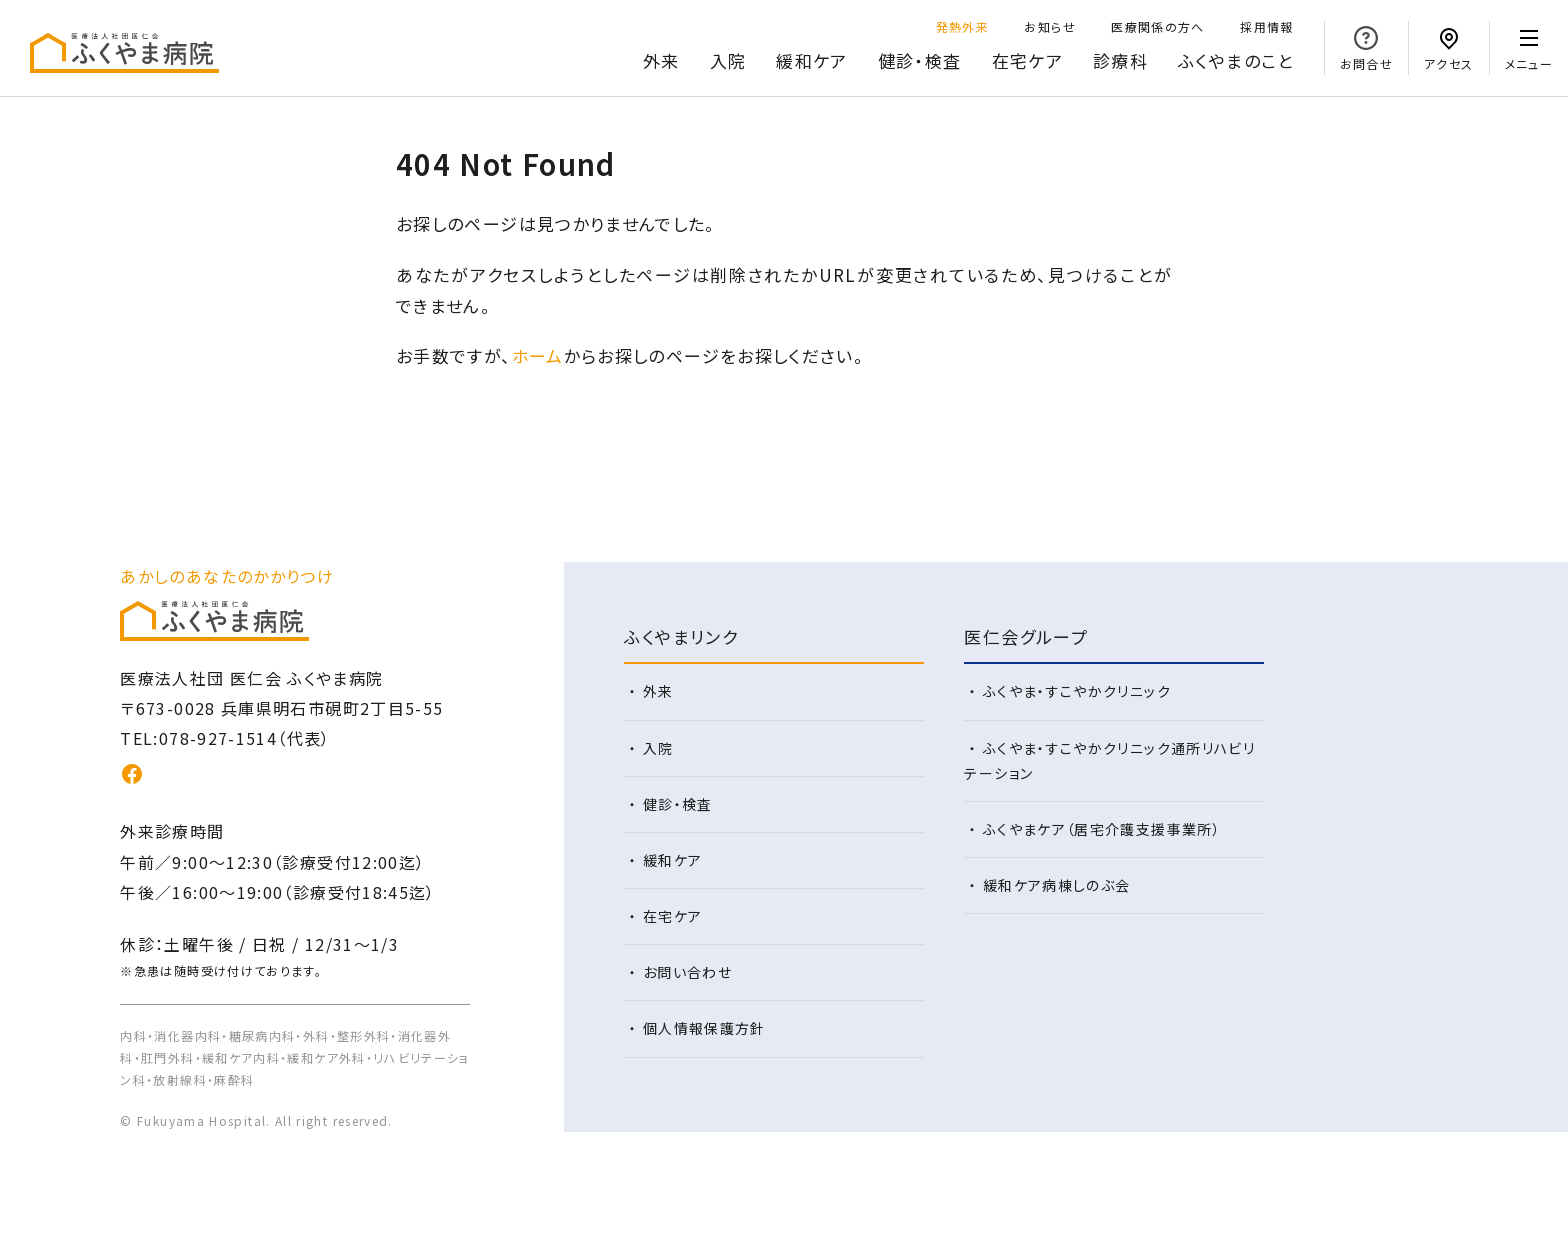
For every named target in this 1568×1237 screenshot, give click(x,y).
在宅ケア (1027, 60)
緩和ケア (811, 60)
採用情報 (1266, 26)
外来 (661, 60)
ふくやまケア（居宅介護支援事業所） (1102, 829)
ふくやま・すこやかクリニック (1077, 691)
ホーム (538, 355)
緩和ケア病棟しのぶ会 (1057, 885)
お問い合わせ (687, 972)
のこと (1236, 61)
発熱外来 (962, 26)
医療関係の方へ (1158, 26)
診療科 (1120, 60)
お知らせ (1049, 26)
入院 (728, 60)
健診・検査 (920, 60)
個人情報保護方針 (704, 1028)
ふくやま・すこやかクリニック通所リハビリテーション (1109, 760)
